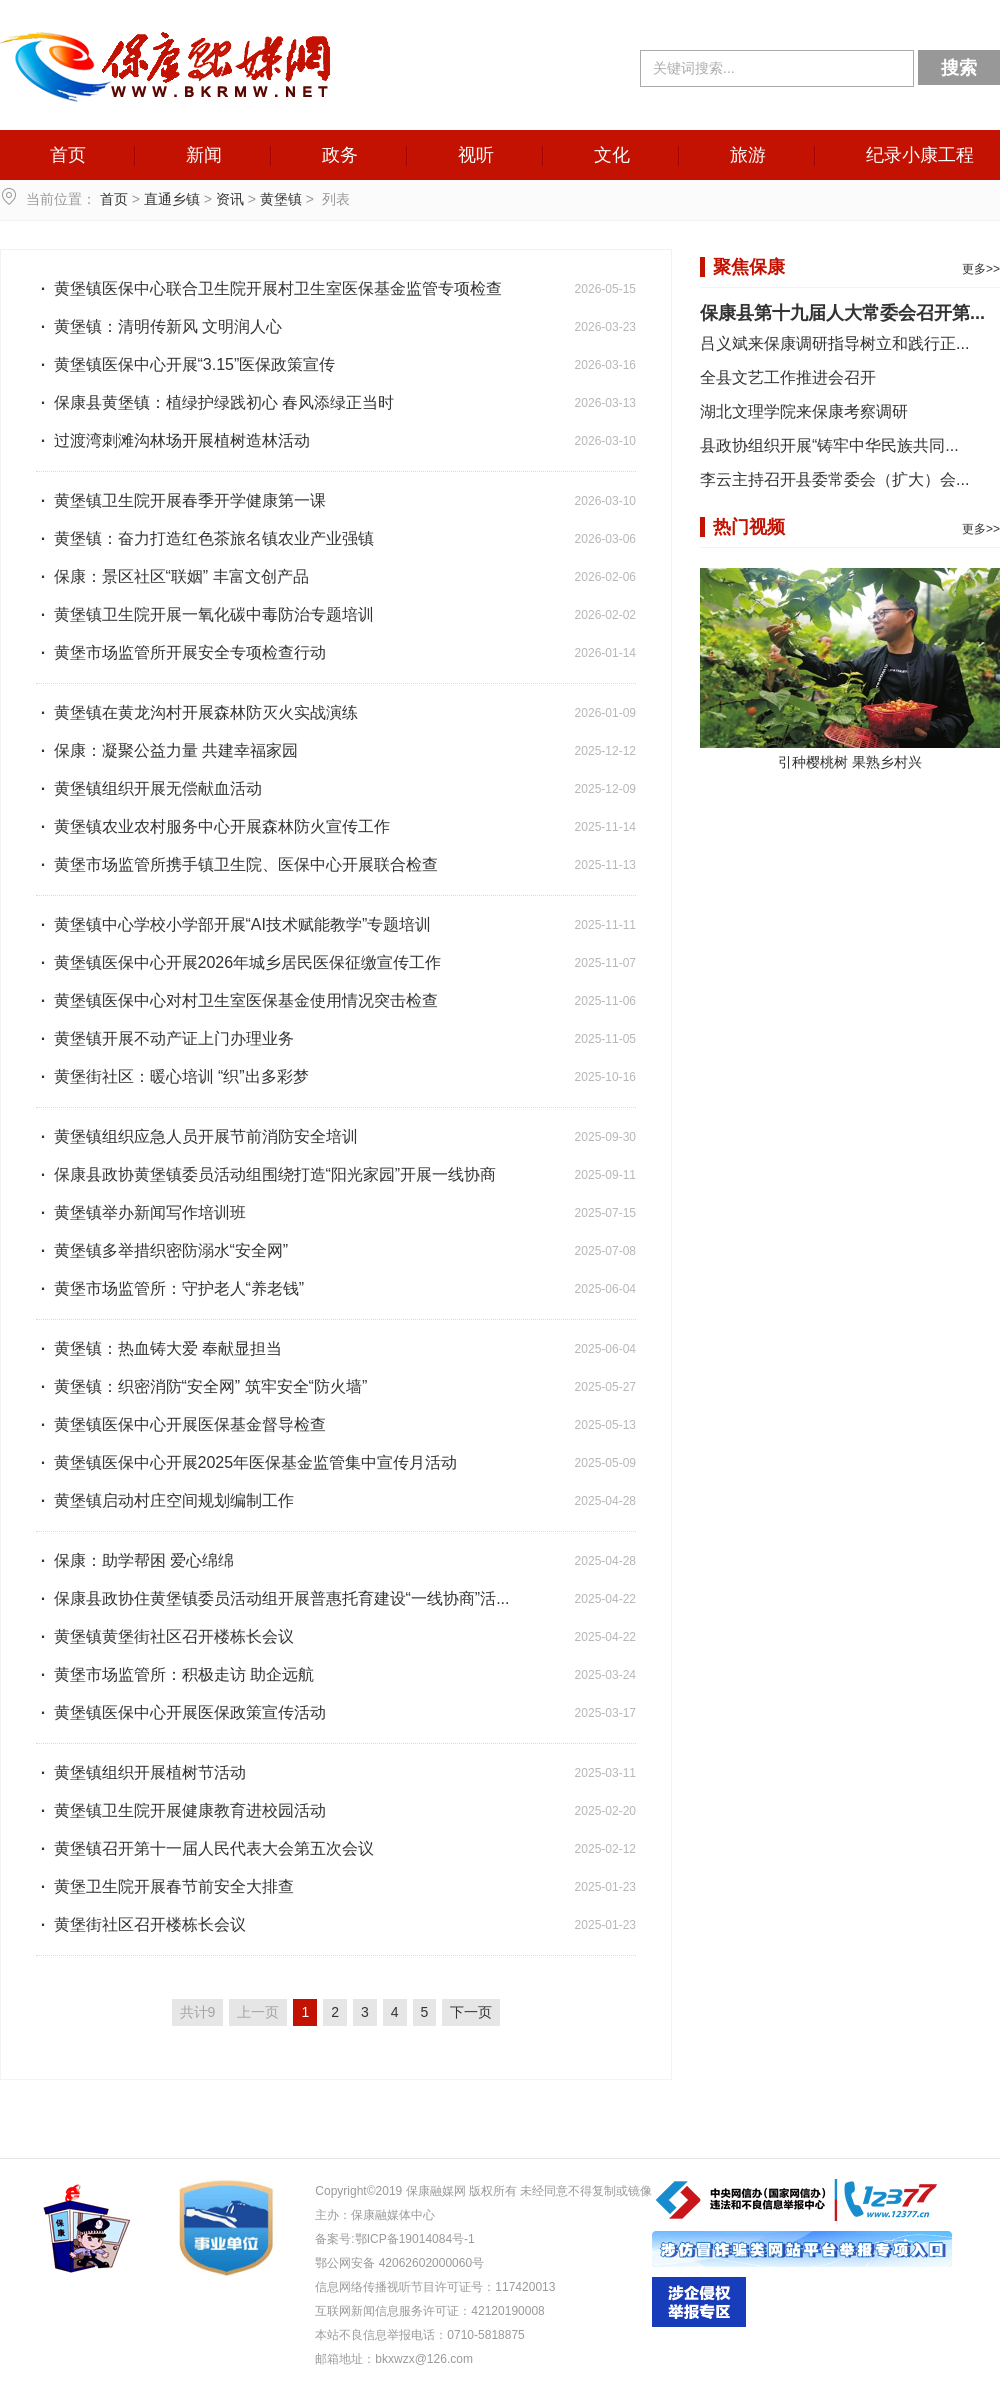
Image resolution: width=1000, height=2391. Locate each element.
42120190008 (507, 2311)
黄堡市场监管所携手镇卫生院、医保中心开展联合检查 (237, 864)
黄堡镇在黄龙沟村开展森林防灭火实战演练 (197, 712)
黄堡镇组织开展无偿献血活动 (149, 788)
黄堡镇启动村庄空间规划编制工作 (165, 1500)
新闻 (204, 155)
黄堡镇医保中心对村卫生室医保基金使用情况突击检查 (237, 1000)
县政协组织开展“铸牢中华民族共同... (829, 445)
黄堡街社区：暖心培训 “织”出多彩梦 (172, 1076)
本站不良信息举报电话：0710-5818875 (419, 2335)
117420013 (525, 2287)
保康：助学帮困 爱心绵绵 (135, 1560)
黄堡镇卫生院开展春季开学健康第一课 (181, 500)
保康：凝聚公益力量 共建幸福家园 (167, 750)
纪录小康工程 (920, 155)
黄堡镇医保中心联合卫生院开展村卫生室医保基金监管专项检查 (269, 288)
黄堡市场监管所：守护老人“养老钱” (170, 1288)
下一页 (471, 2012)
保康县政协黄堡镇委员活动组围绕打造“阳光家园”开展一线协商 (266, 1174)
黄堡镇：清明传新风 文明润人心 (159, 326)
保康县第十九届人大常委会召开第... (842, 313)
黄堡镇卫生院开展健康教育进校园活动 (181, 1810)
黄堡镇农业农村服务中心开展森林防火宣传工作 (213, 826)
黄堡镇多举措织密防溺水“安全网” (162, 1250)
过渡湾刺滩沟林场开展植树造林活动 (173, 440)
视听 (476, 155)
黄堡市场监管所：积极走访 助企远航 (175, 1674)
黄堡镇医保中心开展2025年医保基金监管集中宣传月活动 (246, 1462)
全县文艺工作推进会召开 (788, 377)
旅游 (748, 155)
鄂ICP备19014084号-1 (415, 2239)
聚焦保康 (749, 267)
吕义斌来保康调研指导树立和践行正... (834, 343)
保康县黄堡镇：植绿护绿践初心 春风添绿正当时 (215, 402)
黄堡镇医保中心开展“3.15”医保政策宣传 (185, 364)
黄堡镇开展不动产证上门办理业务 (165, 1038)
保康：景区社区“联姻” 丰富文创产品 (172, 576)
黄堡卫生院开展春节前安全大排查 (165, 1886)
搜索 (959, 68)
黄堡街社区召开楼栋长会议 (141, 1924)
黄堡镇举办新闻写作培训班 (141, 1212)
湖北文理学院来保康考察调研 (804, 411)
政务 (340, 155)
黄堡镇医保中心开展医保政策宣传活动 (181, 1712)
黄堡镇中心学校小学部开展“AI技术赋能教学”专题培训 (233, 924)
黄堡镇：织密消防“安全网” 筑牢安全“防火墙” (201, 1386)
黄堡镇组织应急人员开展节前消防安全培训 (197, 1136)
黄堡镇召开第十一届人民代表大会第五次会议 (205, 1848)
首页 (68, 155)
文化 (612, 155)
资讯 (230, 199)
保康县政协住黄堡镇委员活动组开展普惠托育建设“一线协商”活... (273, 1598)
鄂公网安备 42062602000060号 (399, 2263)
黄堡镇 (281, 199)
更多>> (981, 269)
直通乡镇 (172, 199)
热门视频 (749, 527)
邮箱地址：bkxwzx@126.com (394, 2359)
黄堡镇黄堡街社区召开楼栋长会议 (165, 1636)
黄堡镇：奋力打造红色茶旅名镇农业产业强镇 (205, 538)
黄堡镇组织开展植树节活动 (141, 1772)
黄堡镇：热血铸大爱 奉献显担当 (159, 1348)
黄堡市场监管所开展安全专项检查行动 (181, 652)
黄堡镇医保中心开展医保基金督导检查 (181, 1424)
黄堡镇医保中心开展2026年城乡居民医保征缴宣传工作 (238, 962)
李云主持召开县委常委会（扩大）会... (834, 479)
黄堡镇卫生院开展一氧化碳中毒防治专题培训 (205, 614)
